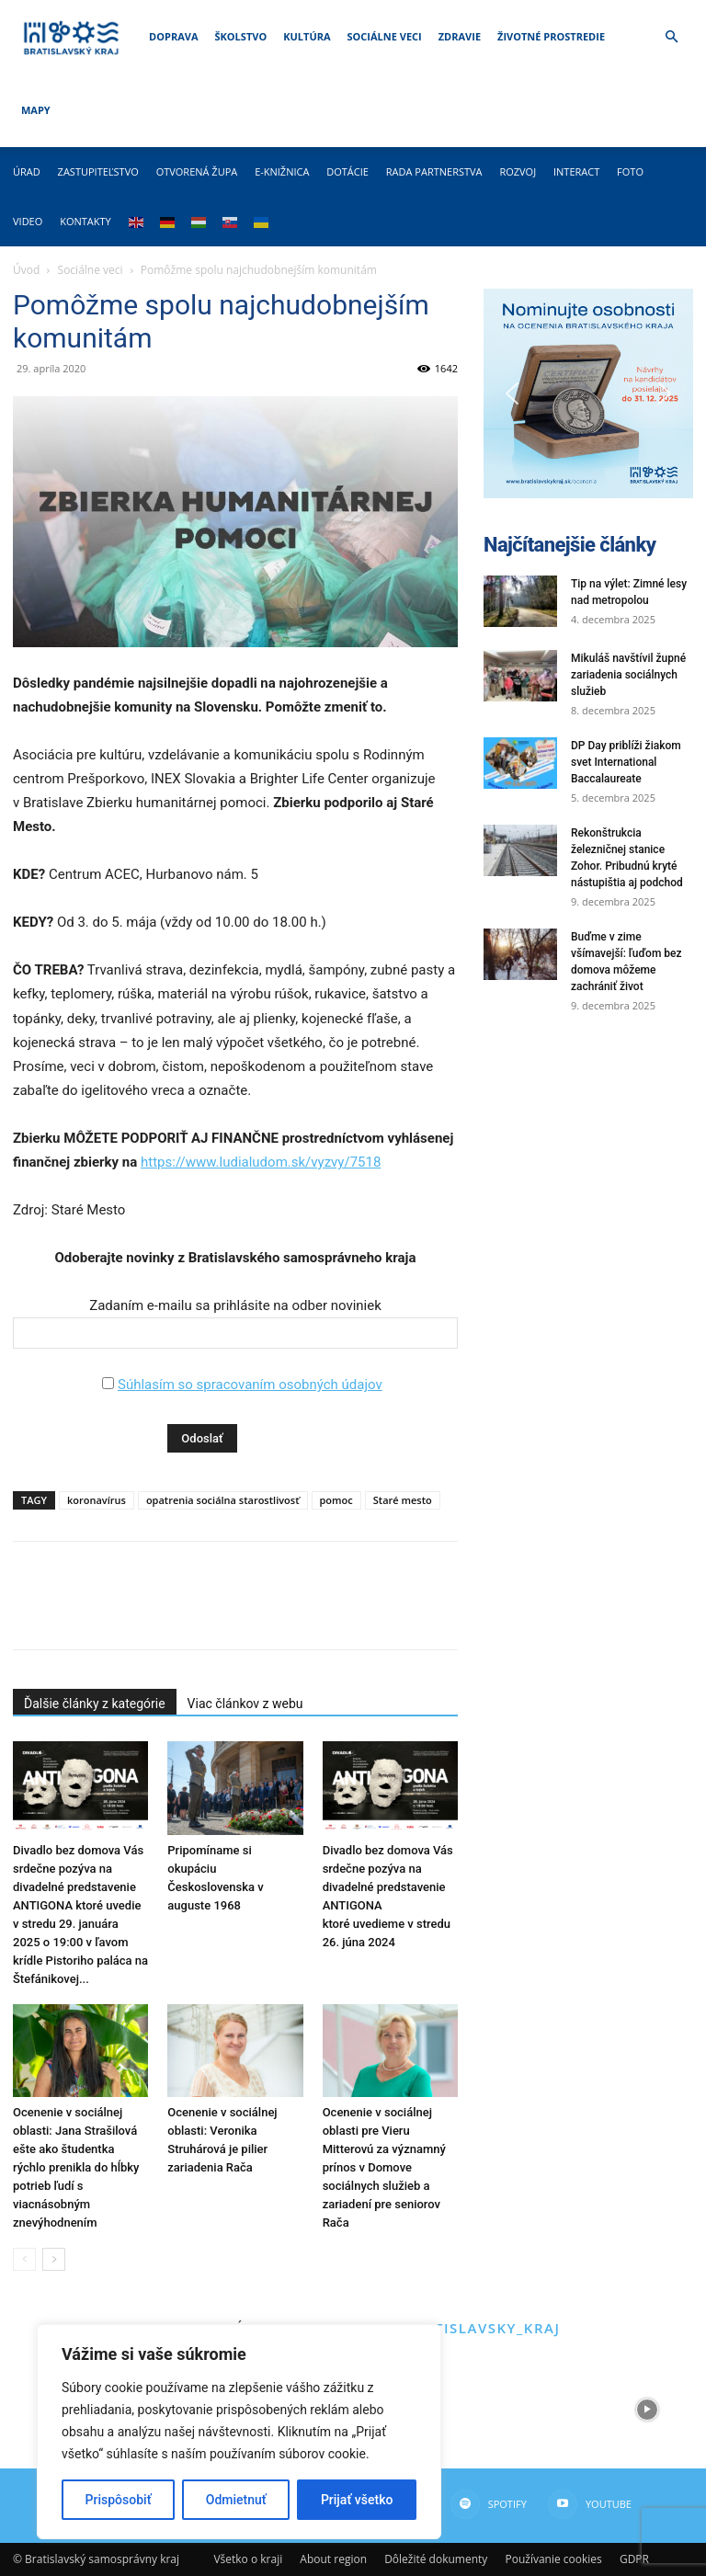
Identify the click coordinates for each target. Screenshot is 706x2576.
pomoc (336, 1500)
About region (333, 2559)
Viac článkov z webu (245, 1703)
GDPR (634, 2559)
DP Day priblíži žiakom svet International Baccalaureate (626, 762)
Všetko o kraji (247, 2559)
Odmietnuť (236, 2499)
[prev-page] (24, 2259)
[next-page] (53, 2259)
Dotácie (347, 171)
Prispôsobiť (118, 2499)
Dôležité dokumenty (435, 2559)
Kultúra (306, 36)
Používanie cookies (553, 2559)
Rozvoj (517, 171)
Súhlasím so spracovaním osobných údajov (250, 1384)
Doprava (173, 36)
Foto (630, 171)
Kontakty (85, 221)
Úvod (26, 270)
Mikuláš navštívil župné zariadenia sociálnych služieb (628, 675)
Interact (576, 171)
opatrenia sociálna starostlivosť (223, 1500)
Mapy (36, 110)
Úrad (26, 171)
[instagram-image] (529, 2409)
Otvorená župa (197, 171)
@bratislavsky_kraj (475, 2328)
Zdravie (459, 36)
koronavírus (96, 1500)
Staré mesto (402, 1500)
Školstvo (241, 36)
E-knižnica (282, 171)
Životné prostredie (551, 36)
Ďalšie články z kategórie (94, 1703)
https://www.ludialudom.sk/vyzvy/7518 (261, 1162)
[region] (239, 2431)
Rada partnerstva (434, 171)
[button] (671, 37)
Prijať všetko (357, 2499)
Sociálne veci (384, 36)
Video (27, 221)
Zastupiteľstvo (98, 171)
